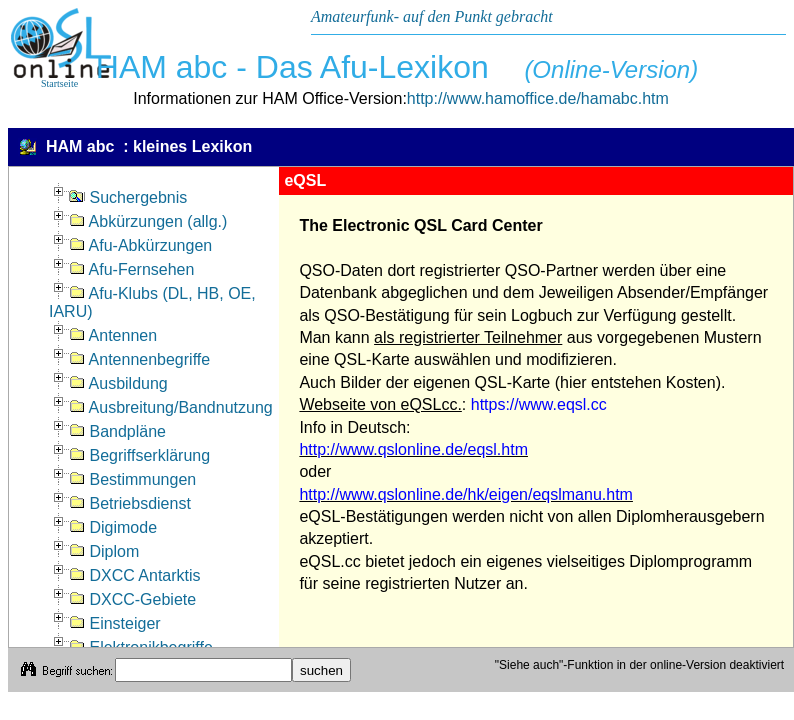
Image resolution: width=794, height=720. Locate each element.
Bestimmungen (132, 479)
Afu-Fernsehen (131, 269)
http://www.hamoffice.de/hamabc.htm (538, 98)
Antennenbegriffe (139, 359)
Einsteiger (115, 623)
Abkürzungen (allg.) (148, 221)
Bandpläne (117, 431)
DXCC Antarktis (135, 575)
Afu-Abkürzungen (140, 245)
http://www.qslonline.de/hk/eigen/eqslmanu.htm (466, 494)
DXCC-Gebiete (132, 599)
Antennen (113, 335)
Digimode (113, 527)
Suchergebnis (128, 197)
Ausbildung (118, 383)
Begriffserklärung (139, 455)
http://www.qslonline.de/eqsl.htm (413, 449)
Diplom (104, 551)
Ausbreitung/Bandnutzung (171, 407)
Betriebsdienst (130, 503)
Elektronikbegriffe (141, 647)
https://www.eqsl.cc (539, 404)
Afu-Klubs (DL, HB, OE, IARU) (152, 302)
